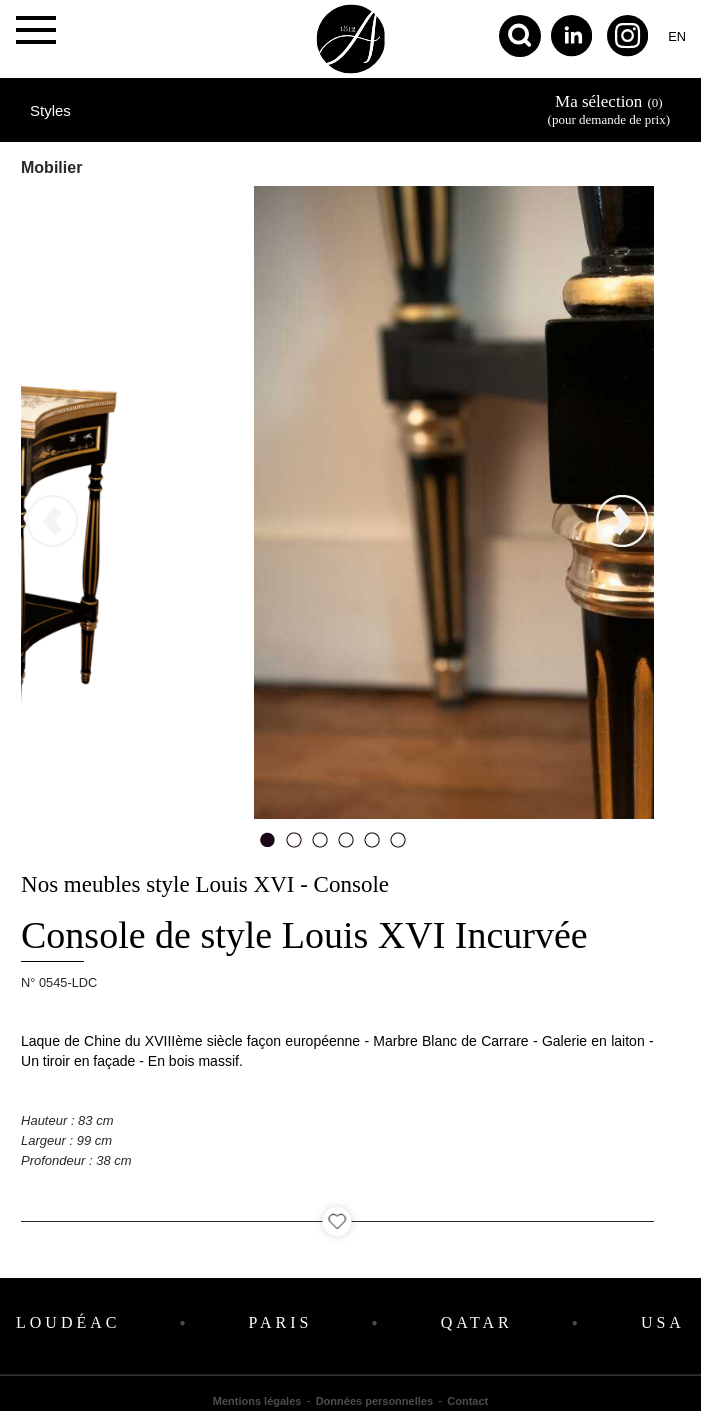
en (677, 36)
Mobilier (51, 167)
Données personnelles (374, 1401)
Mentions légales (257, 1401)
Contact (467, 1401)
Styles (50, 110)
